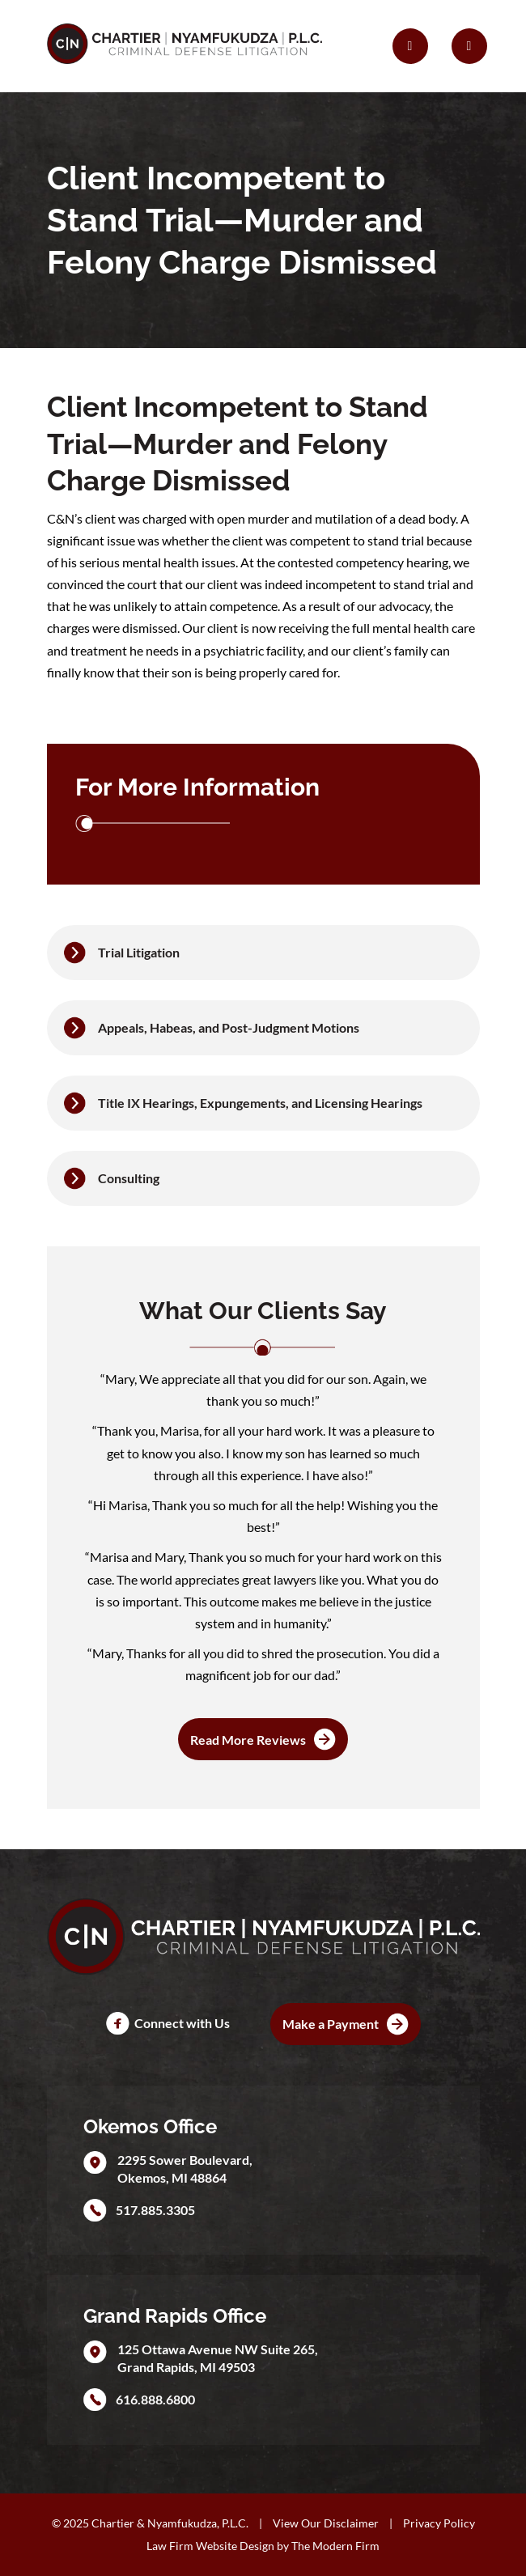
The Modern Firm (335, 2546)
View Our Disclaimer (326, 2523)
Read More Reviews (248, 1739)
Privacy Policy (439, 2523)
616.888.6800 (155, 2399)
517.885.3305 (155, 2209)
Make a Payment (330, 2023)
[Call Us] (410, 46)
